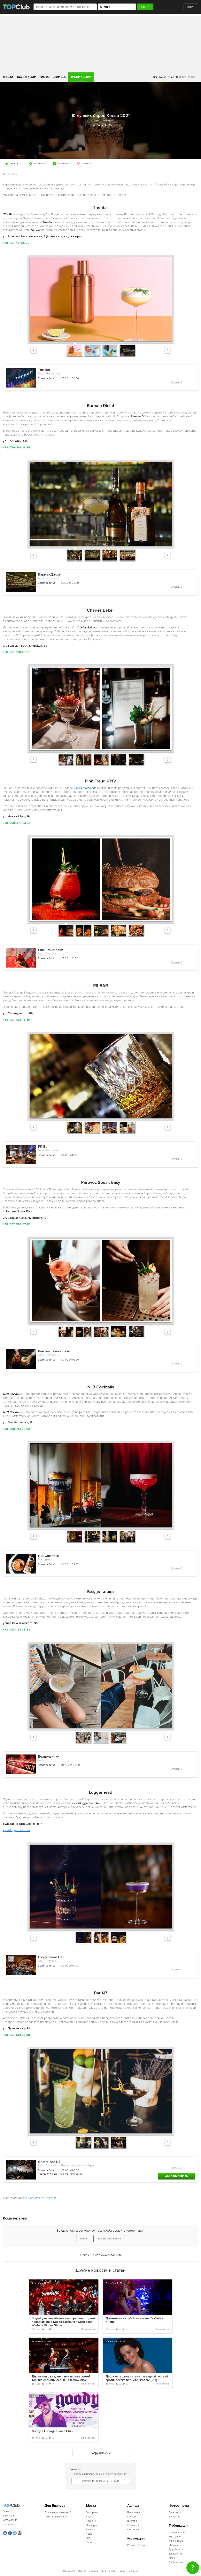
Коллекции (26, 77)
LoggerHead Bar (51, 1957)
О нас (6, 2511)
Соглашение (10, 2520)
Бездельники (48, 1756)
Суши (89, 2542)
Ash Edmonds (31, 2198)
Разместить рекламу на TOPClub (100, 2480)
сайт (82, 627)
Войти (190, 7)
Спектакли (133, 2525)
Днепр (112, 2571)
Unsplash (50, 2198)
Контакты (8, 2524)
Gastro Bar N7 (49, 2162)
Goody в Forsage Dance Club (52, 2431)
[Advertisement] (100, 43)
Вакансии (8, 2515)
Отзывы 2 (176, 382)
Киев (103, 2571)
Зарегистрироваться (109, 2238)
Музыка (173, 2545)
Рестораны (92, 2512)
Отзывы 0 (176, 586)
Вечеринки (133, 2512)
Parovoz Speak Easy (54, 1351)
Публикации (81, 77)
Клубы (89, 2516)
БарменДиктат (50, 574)
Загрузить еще (100, 2453)
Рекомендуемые (136, 2545)
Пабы (89, 2538)
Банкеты (91, 2529)
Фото (45, 77)
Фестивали (133, 2529)
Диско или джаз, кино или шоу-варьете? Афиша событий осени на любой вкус (61, 2378)
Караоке (91, 2521)
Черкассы (133, 2571)
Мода (172, 2558)
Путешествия (176, 2562)
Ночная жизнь (88, 2329)
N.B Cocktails (48, 1556)
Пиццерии (91, 2525)
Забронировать (176, 2176)
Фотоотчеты (179, 2506)
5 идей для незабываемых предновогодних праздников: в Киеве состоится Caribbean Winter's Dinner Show (63, 2322)
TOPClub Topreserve (55, 2516)
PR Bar (43, 1147)
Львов (122, 2571)
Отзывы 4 (176, 2167)
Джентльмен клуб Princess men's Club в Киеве (134, 2320)
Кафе (89, 2533)
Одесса (82, 2571)
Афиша (59, 77)
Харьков (93, 2571)
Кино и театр (176, 2540)
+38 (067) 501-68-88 (71, 2173)
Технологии (175, 2553)
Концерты (132, 2516)
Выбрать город (185, 77)
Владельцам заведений (57, 2512)
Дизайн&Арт (176, 2549)
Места (8, 77)
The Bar (44, 370)
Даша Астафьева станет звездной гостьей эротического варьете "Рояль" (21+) (137, 2378)
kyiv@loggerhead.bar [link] (16, 1830)
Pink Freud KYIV (85, 788)
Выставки (132, 2521)
